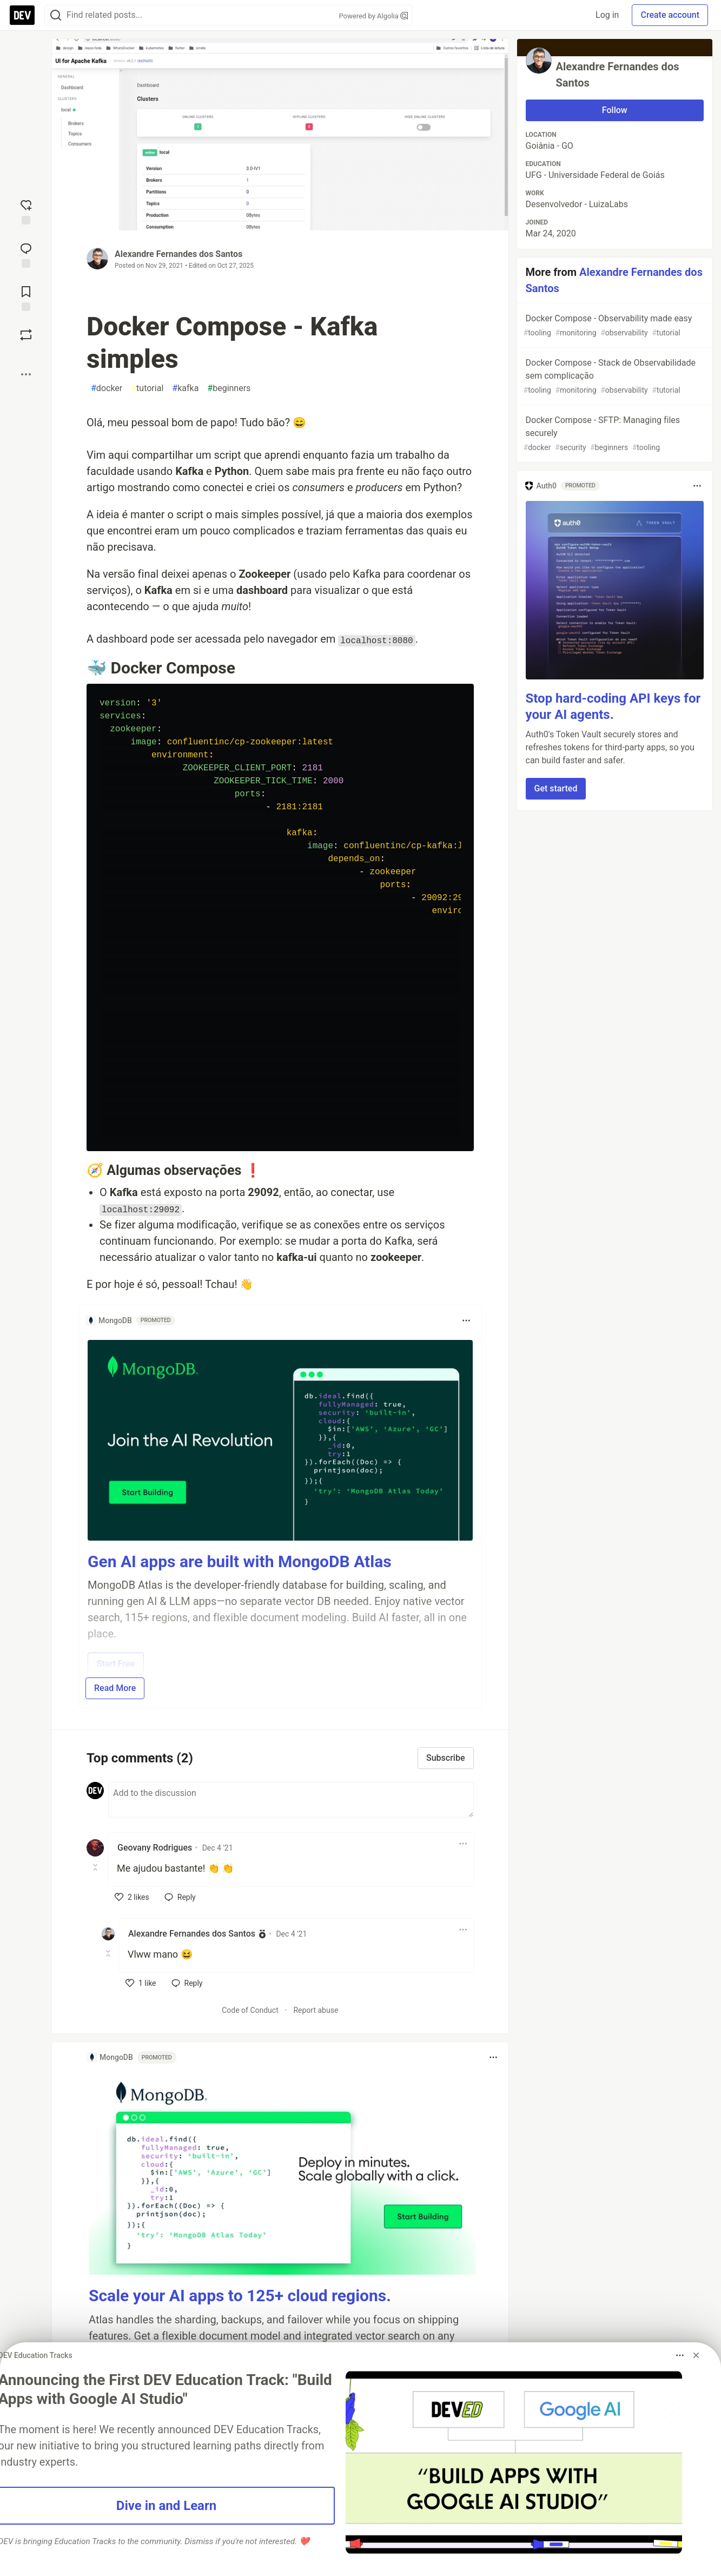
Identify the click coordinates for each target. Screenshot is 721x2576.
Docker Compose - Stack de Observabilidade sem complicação (614, 377)
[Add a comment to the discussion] (291, 1799)
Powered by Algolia (373, 16)
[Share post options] (26, 374)
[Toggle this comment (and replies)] (96, 1867)
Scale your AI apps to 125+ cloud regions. (240, 2295)
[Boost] (26, 334)
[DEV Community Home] (22, 15)
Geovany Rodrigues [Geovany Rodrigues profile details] (154, 1847)
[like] (132, 1897)
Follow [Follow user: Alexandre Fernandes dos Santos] (614, 110)
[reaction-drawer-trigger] (26, 211)
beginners (228, 388)
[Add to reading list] (26, 297)
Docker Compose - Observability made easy (614, 326)
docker (106, 388)
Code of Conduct (250, 2010)
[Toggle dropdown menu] (466, 1320)
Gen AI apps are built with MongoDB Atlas (240, 1561)
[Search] (56, 15)
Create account (669, 15)
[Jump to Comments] (26, 254)
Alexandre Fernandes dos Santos (178, 254)
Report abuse (315, 2010)
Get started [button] (556, 788)
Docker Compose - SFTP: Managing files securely (614, 434)
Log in (607, 15)
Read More (115, 1688)
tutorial (147, 388)
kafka (185, 388)
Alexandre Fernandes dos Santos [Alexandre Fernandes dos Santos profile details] (191, 1933)
